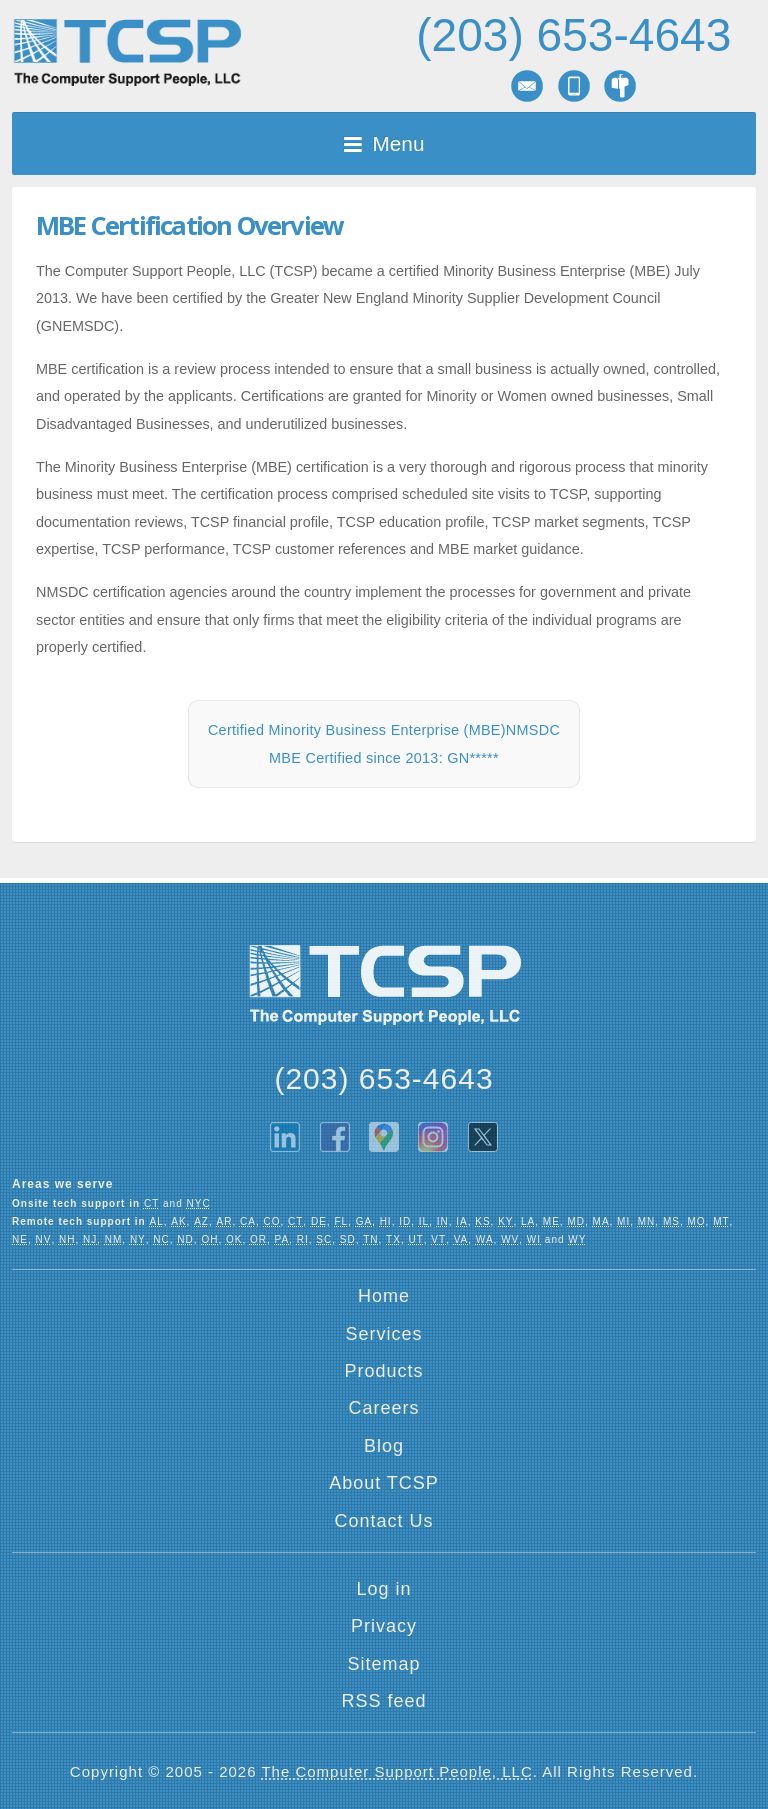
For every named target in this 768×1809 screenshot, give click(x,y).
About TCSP (384, 1483)
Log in (383, 1589)
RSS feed (383, 1701)
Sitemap (383, 1664)
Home (384, 1296)
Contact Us (383, 1521)
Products (383, 1371)
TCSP (127, 52)
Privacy (384, 1626)
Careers (383, 1408)
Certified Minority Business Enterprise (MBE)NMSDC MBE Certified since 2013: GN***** (384, 744)
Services (383, 1334)
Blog (384, 1446)
